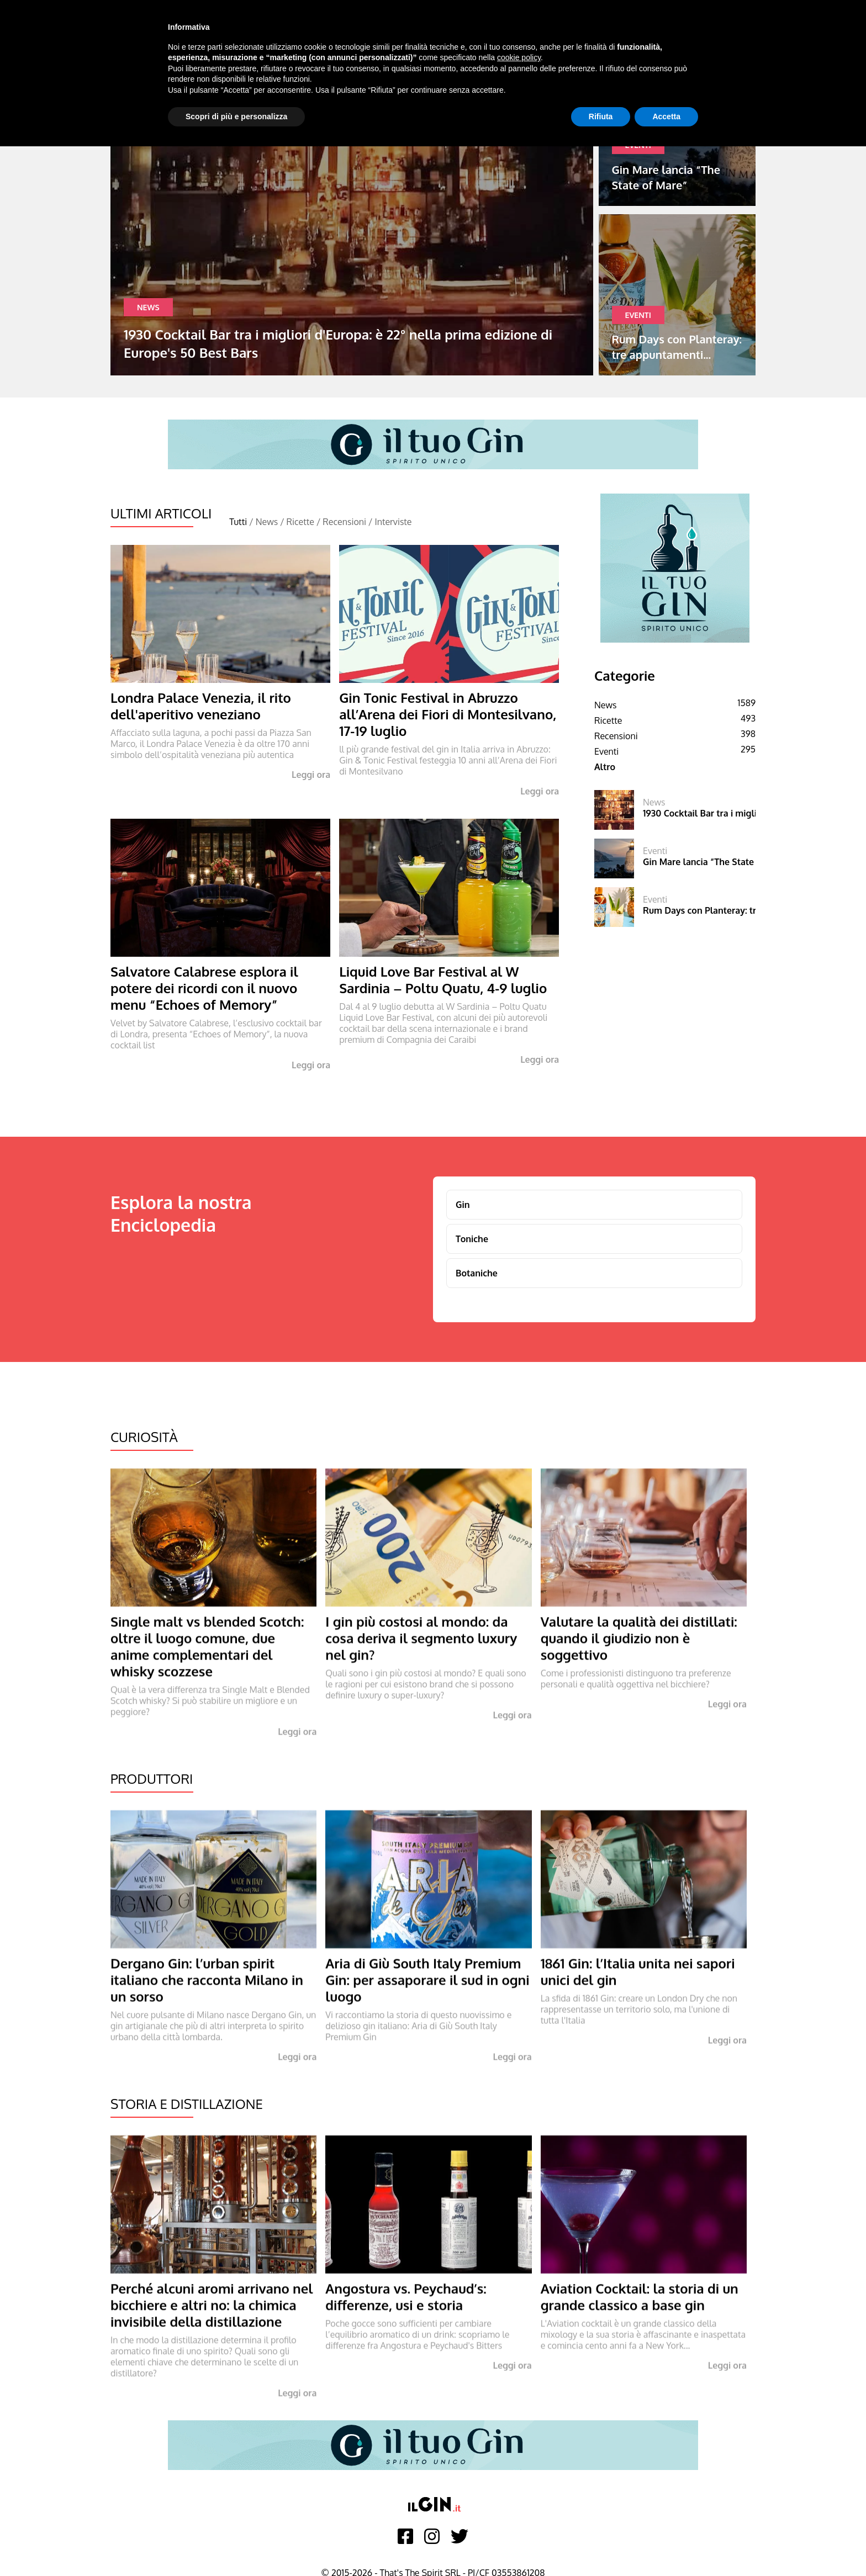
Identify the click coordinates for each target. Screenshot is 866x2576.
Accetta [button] (666, 116)
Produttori (151, 1778)
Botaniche (477, 1273)
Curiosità (144, 1436)
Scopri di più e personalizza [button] (236, 116)
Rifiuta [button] (601, 116)
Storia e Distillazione (186, 2103)
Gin (462, 1204)
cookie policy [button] (519, 57)
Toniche (472, 1238)
